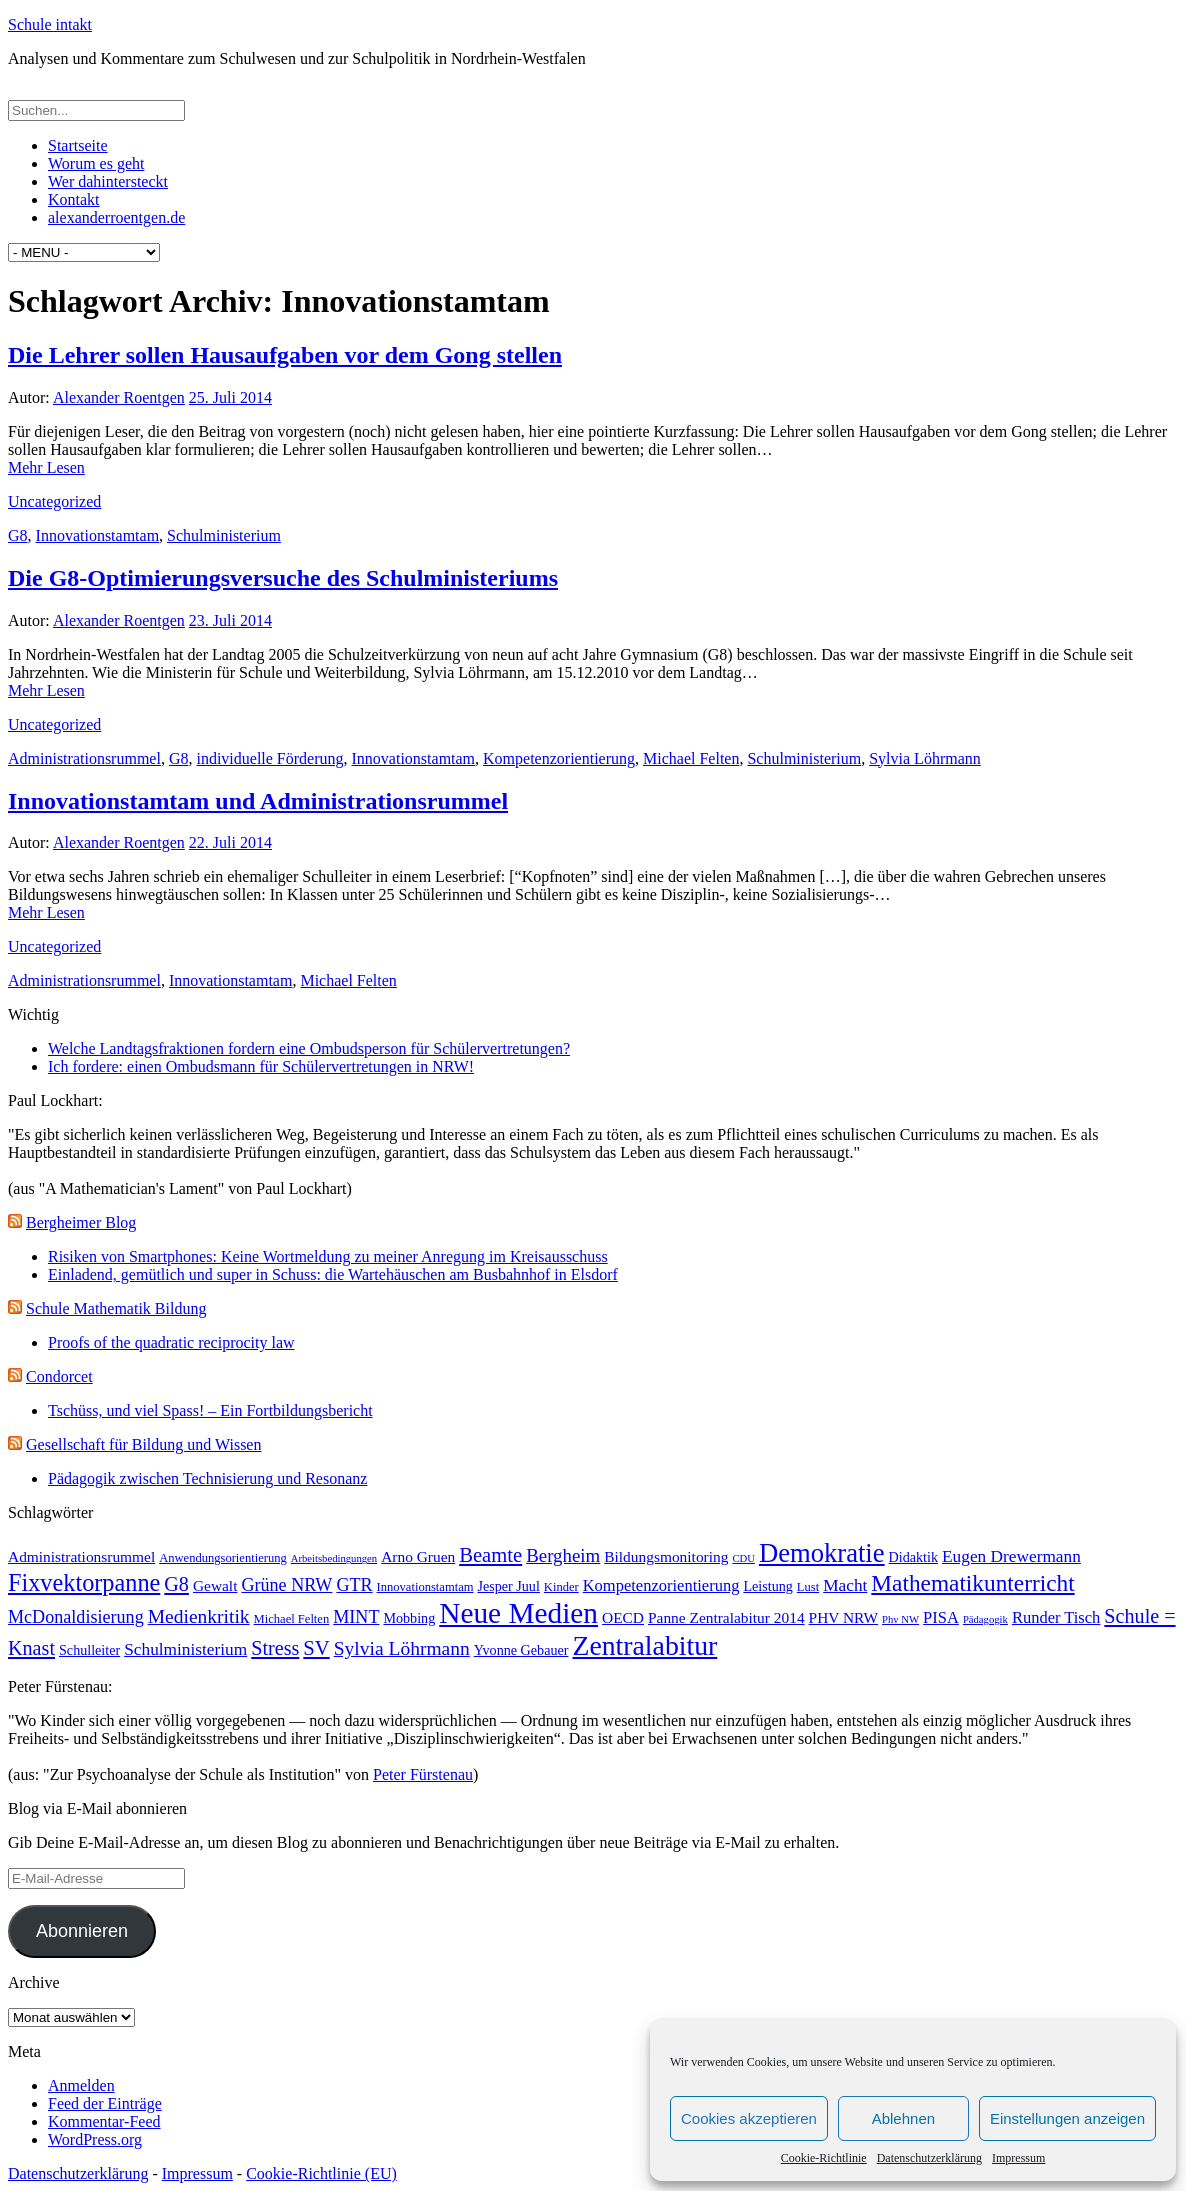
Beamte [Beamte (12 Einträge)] (490, 1555)
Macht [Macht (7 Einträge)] (845, 1585)
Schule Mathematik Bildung (116, 1308)
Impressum (1018, 2158)
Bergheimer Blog (81, 1222)
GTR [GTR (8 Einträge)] (354, 1585)
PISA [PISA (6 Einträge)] (941, 1617)
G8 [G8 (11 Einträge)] (176, 1584)
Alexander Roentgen (119, 397)
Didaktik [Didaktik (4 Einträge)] (913, 1557)
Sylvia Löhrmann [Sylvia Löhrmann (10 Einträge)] (402, 1648)
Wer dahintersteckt (108, 181)
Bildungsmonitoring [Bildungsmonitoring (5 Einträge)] (666, 1556)
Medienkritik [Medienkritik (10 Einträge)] (199, 1616)
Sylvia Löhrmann (925, 758)
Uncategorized (54, 501)
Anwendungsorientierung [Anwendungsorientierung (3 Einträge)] (223, 1558)
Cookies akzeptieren (749, 2118)
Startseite (78, 145)
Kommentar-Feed (104, 2121)
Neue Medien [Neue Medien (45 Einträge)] (518, 1613)
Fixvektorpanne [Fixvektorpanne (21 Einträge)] (84, 1582)
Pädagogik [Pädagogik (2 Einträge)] (985, 1619)
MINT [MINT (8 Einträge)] (356, 1617)
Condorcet (59, 1376)
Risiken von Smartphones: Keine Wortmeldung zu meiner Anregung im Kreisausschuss (328, 1256)
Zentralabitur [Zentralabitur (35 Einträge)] (644, 1645)
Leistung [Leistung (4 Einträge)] (767, 1586)
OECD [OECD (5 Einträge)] (623, 1617)
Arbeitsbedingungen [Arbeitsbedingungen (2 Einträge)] (334, 1558)
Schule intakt (50, 24)
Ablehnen (903, 2118)
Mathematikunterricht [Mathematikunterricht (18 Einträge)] (972, 1583)
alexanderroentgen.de (116, 217)
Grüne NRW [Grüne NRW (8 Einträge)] (286, 1585)
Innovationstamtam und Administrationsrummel (258, 801)
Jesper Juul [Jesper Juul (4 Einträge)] (508, 1586)
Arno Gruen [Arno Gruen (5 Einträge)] (418, 1556)
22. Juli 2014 (230, 842)
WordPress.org (95, 2139)
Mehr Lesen (46, 467)
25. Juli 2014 (230, 397)
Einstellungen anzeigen (1067, 2118)
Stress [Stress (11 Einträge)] (275, 1648)
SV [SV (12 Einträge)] (316, 1648)
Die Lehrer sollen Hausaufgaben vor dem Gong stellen (285, 355)
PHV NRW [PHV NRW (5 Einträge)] (844, 1617)
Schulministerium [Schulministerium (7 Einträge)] (185, 1649)
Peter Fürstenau (423, 1774)
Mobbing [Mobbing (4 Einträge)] (409, 1618)
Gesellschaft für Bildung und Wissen (143, 1444)
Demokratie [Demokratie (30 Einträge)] (822, 1553)
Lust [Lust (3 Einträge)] (808, 1587)
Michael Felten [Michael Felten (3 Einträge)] (292, 1619)
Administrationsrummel (84, 758)
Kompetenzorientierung (559, 758)
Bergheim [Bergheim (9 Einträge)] (563, 1555)
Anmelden (81, 2085)
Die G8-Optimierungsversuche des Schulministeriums (283, 578)
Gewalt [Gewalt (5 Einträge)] (215, 1585)
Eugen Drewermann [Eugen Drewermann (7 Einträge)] (1011, 1556)
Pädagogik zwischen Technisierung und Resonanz (207, 1478)
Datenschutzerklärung (929, 2158)
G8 (18, 535)
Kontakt (74, 199)
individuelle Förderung (269, 758)
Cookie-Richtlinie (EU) (321, 2173)
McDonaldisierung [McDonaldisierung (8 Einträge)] (76, 1617)
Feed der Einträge (105, 2103)
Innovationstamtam (98, 535)
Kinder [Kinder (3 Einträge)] (561, 1587)
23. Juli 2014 (230, 620)
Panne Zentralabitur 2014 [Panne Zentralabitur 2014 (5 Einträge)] (726, 1617)
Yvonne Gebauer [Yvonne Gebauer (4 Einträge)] (521, 1650)
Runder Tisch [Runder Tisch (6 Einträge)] (1056, 1617)
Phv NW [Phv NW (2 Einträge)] (900, 1619)
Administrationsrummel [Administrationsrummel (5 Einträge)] (81, 1556)
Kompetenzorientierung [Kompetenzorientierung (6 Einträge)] (661, 1585)
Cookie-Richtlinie (824, 2158)
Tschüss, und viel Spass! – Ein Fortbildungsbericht (210, 1410)
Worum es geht (96, 163)
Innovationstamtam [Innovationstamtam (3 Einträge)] (425, 1587)
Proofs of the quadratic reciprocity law (171, 1342)
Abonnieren (82, 1931)
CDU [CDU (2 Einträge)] (743, 1558)
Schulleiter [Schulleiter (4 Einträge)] (89, 1650)
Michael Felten (691, 758)
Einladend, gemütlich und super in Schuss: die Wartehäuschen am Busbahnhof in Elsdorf (333, 1274)
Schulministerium (224, 535)
